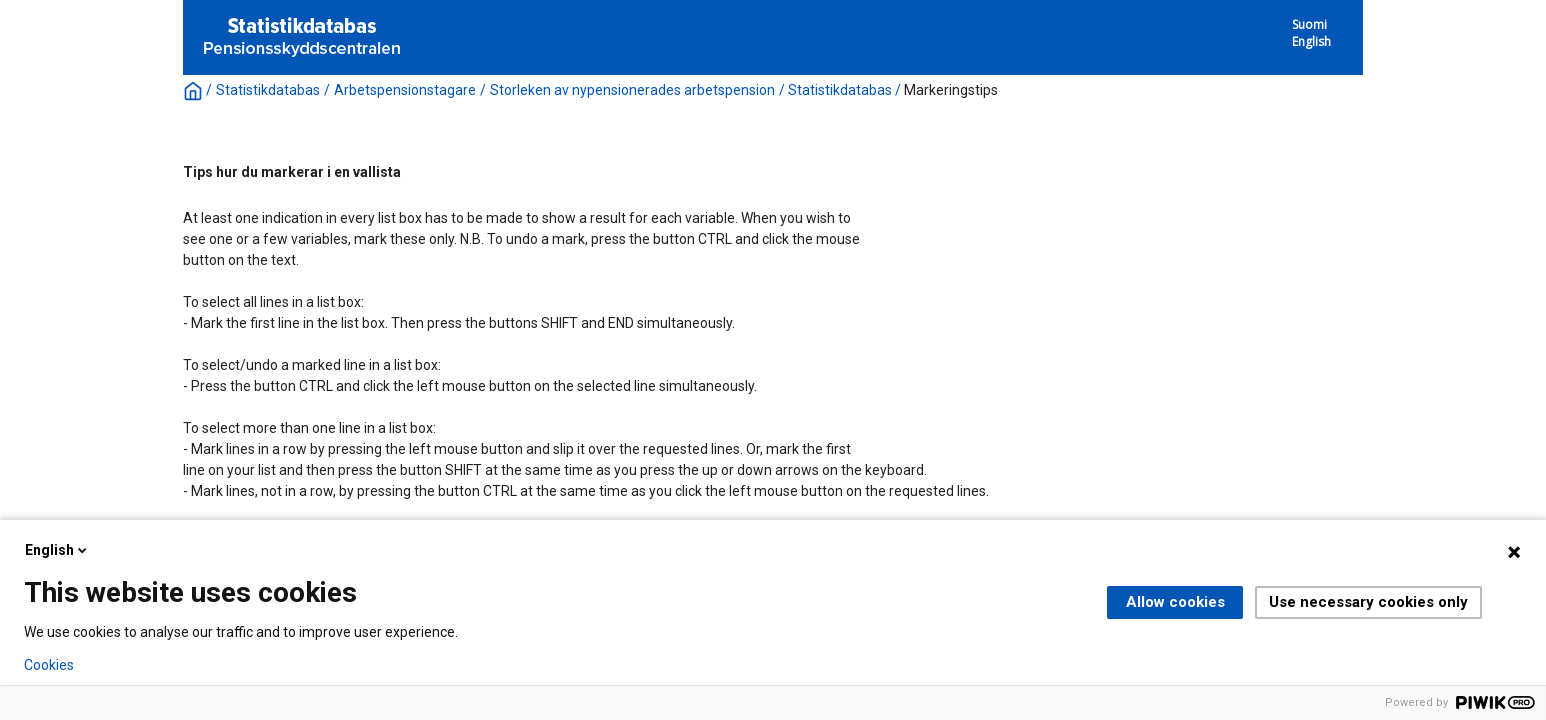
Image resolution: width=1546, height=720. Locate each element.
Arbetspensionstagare (405, 90)
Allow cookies (1175, 602)
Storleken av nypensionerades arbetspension (632, 90)
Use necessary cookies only (1368, 602)
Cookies (49, 665)
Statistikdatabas (268, 90)
